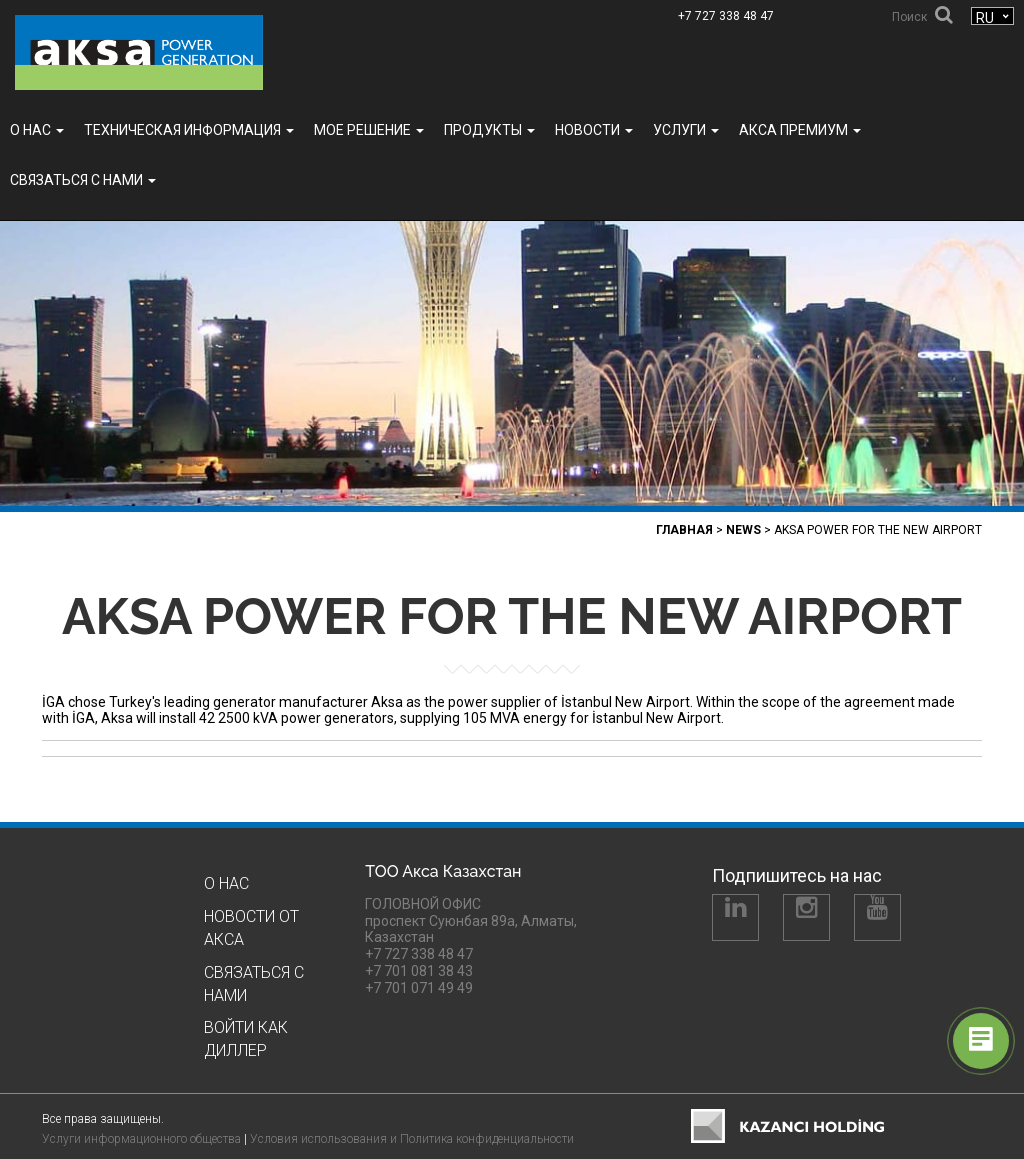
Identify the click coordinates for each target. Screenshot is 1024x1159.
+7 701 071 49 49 (419, 988)
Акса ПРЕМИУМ (800, 130)
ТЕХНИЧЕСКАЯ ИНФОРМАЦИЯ (189, 130)
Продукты (489, 130)
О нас (37, 130)
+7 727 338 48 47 (726, 16)
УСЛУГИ (686, 130)
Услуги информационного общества (141, 1139)
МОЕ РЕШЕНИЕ (369, 130)
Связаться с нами (83, 180)
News (743, 530)
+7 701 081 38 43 (419, 971)
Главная (684, 530)
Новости (594, 130)
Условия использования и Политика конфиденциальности (412, 1139)
